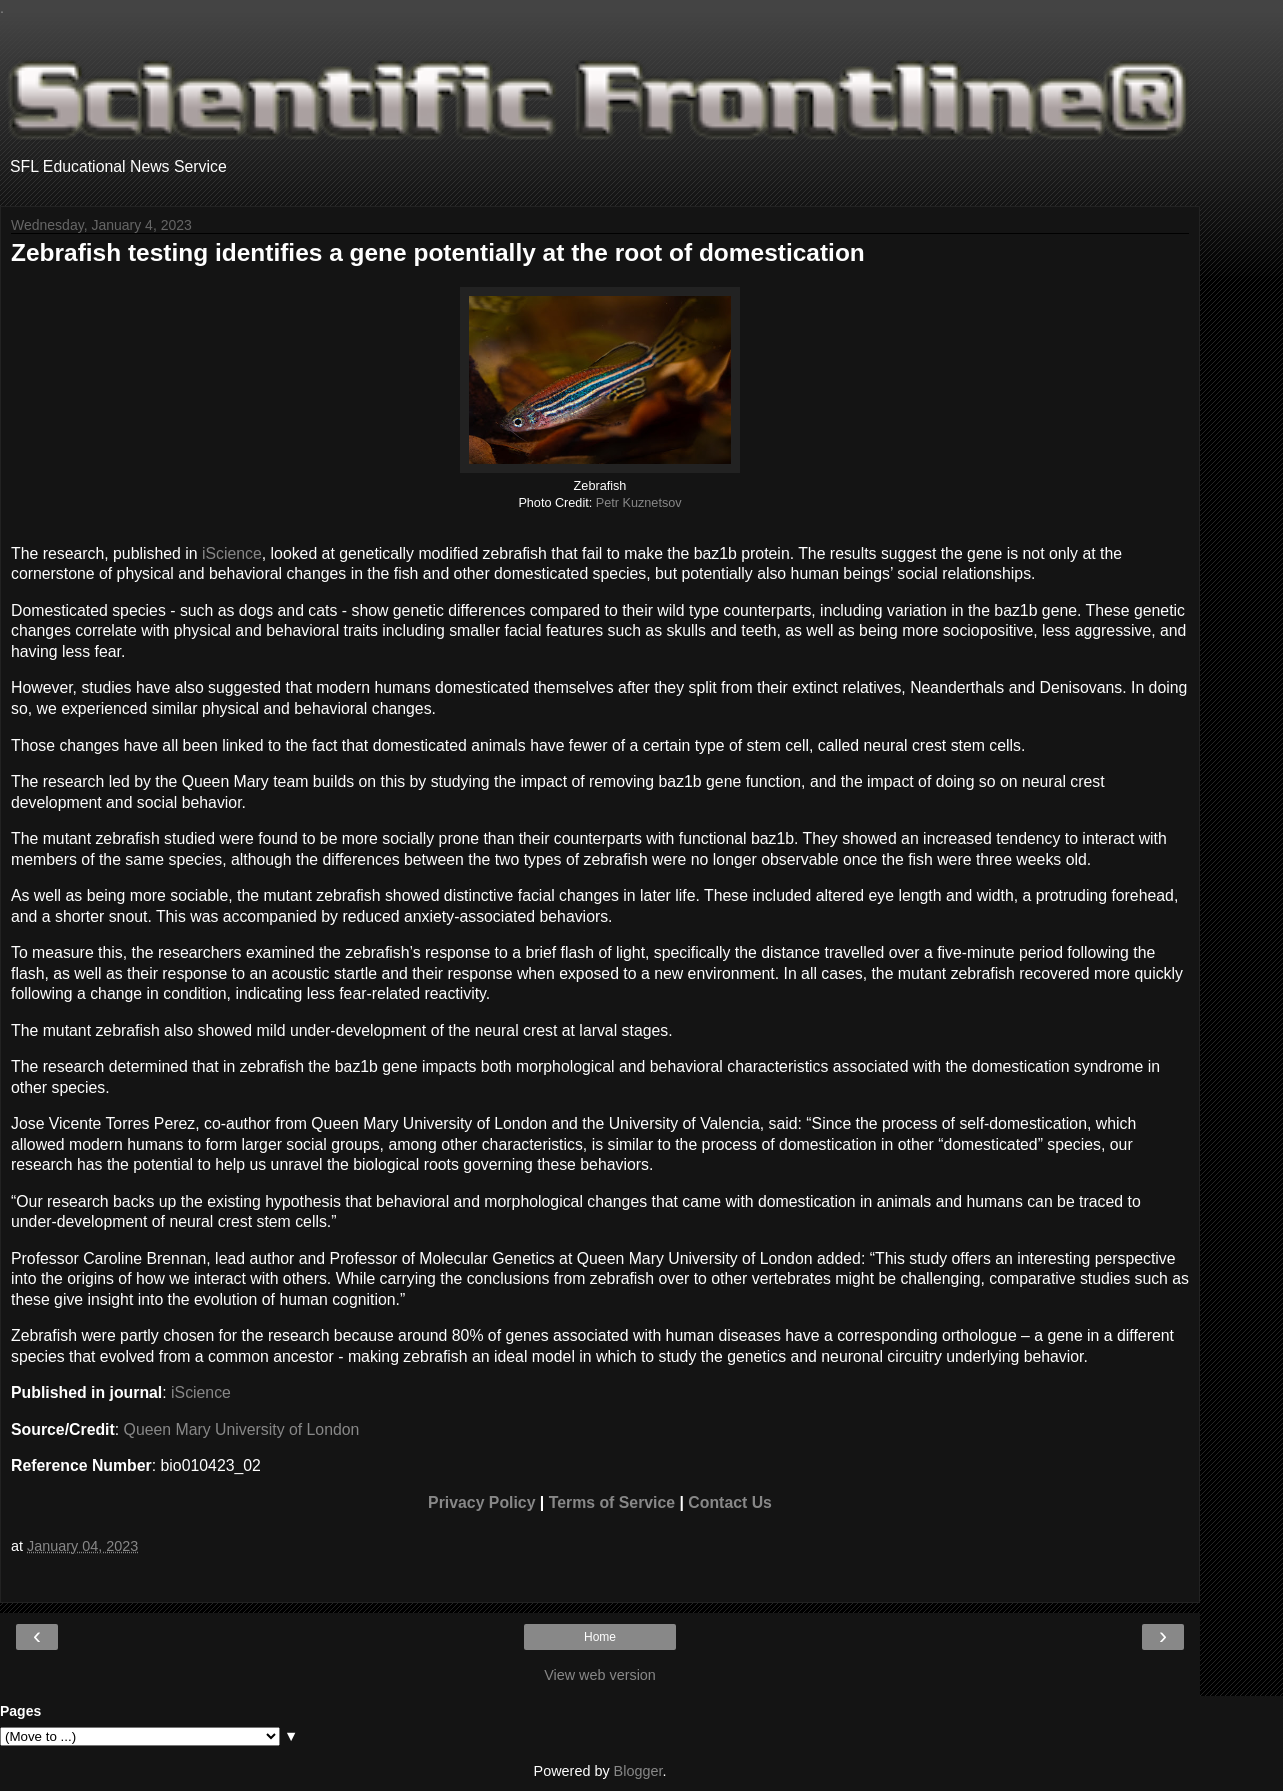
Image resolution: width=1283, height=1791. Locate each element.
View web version (600, 1675)
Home (600, 1637)
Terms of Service (612, 1502)
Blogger (638, 1771)
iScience (232, 553)
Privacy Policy (481, 1502)
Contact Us (730, 1502)
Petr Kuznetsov (639, 503)
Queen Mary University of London (242, 1429)
